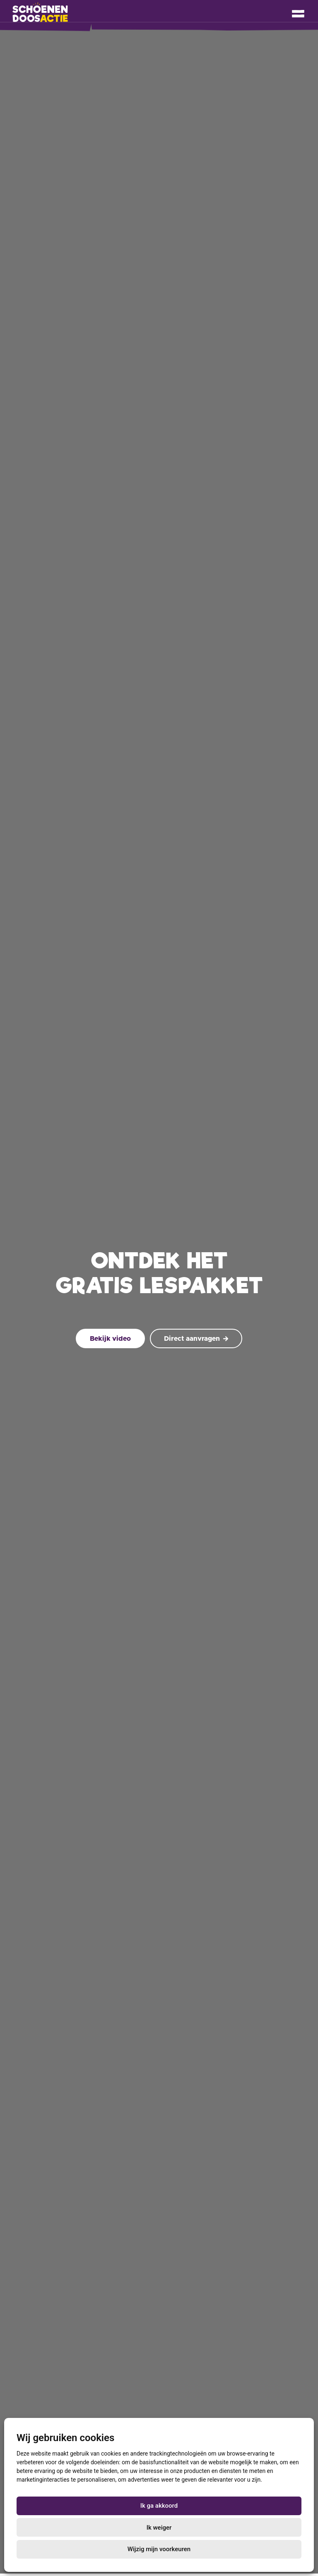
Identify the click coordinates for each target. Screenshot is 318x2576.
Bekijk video (110, 1338)
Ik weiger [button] (159, 2527)
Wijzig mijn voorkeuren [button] (159, 2549)
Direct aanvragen (196, 1338)
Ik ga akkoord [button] (159, 2505)
